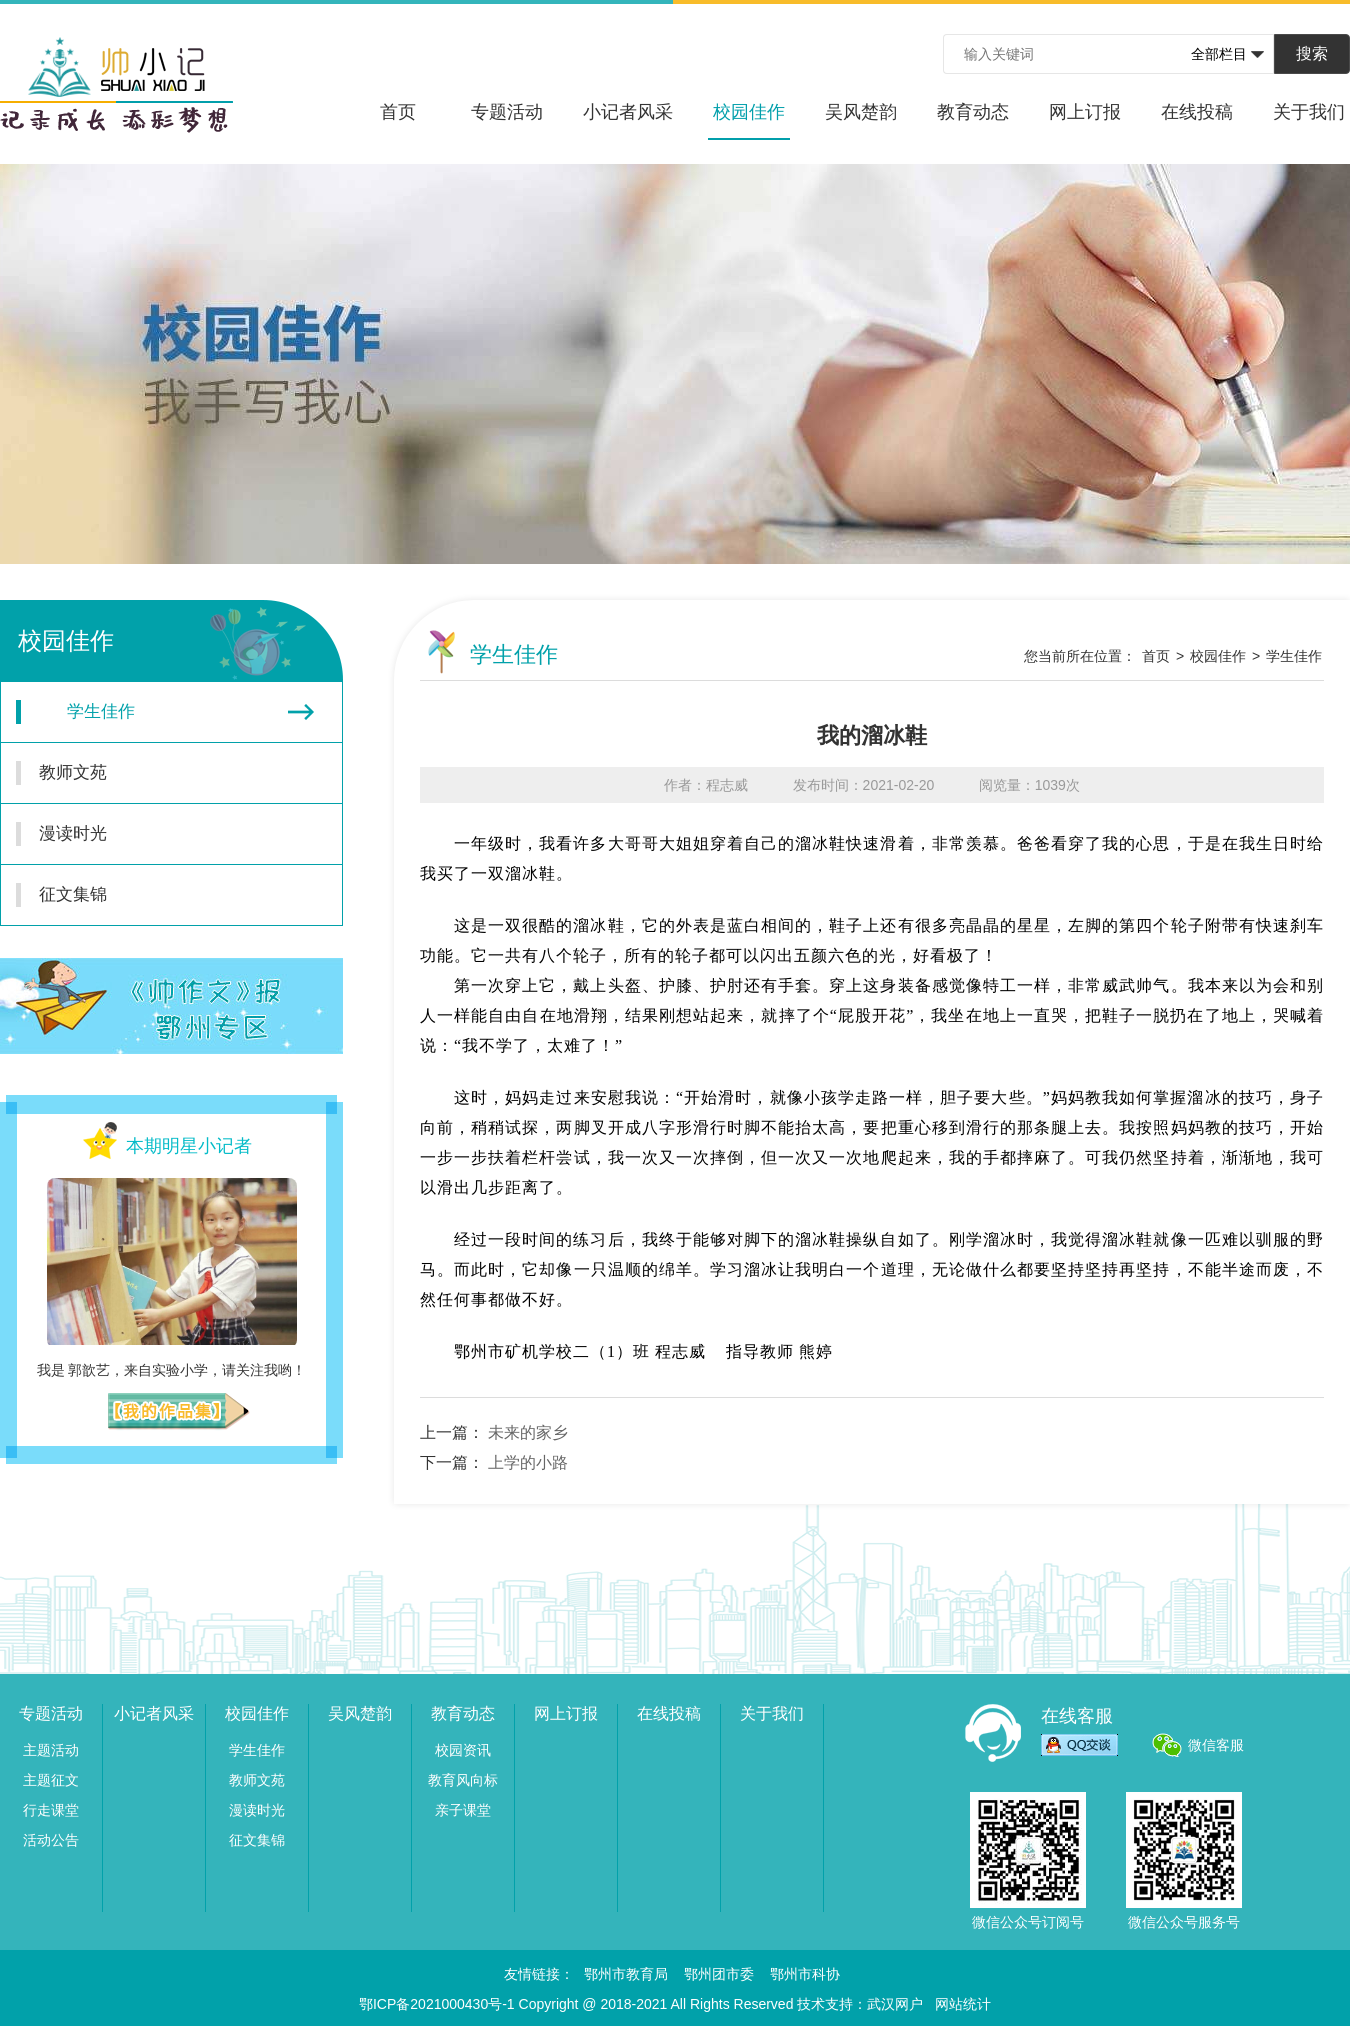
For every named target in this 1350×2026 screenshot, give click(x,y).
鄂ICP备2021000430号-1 (437, 2004)
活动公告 (51, 1840)
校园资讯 (463, 1750)
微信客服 (1216, 1745)
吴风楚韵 (861, 112)
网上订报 (1085, 112)
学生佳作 (165, 712)
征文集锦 (160, 895)
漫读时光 (160, 834)
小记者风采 (628, 112)
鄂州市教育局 (626, 1974)
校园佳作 (749, 121)
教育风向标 (463, 1780)
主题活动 (51, 1750)
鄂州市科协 (805, 1974)
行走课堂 (51, 1810)
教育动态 (973, 112)
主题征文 (51, 1780)
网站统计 (963, 2004)
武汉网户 (895, 2004)
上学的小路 (528, 1462)
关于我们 (1309, 112)
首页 (398, 112)
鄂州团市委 (719, 1974)
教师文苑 (160, 773)
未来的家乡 (528, 1432)
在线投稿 (1197, 112)
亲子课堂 (463, 1810)
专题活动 (507, 112)
